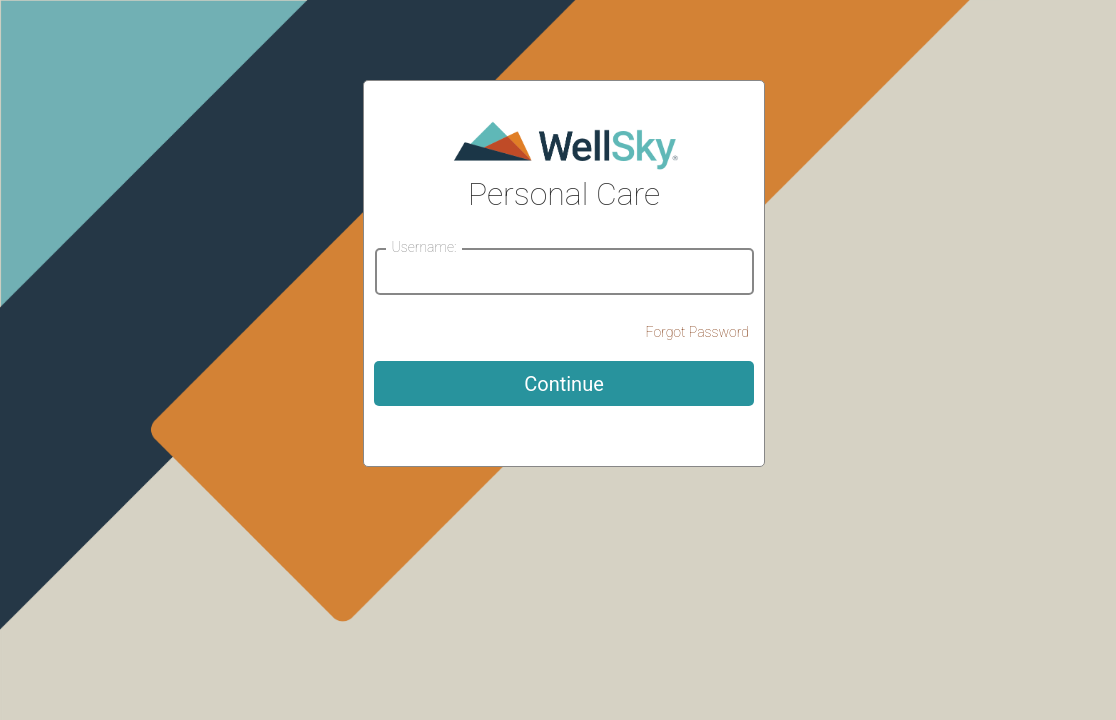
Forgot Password (697, 332)
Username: (423, 247)
